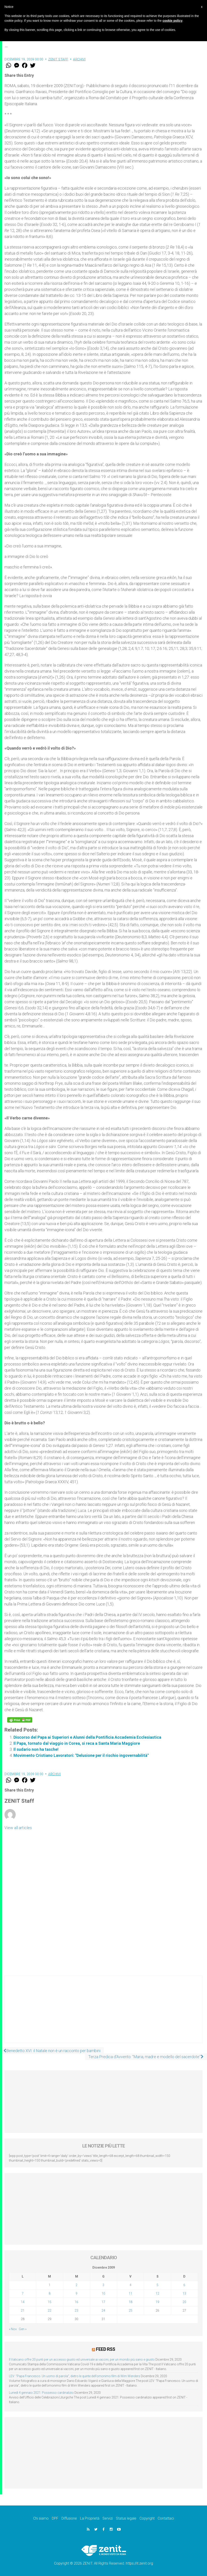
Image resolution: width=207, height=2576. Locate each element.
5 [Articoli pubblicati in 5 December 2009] (157, 2285)
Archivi (79, 59)
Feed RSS (105, 2349)
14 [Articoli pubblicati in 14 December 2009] (22, 2302)
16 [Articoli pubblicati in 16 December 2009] (76, 2302)
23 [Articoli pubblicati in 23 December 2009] (76, 2310)
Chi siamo (41, 2518)
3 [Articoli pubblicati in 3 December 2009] (103, 2285)
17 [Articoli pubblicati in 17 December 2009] (103, 2302)
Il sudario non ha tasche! (36, 1749)
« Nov (13, 2329)
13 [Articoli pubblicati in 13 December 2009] (184, 2293)
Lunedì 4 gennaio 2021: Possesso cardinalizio (41, 2392)
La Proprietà (89, 2518)
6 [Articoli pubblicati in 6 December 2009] (184, 2285)
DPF (55, 2518)
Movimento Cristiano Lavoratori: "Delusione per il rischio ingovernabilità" (81, 1755)
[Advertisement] (103, 2013)
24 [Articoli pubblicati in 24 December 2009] (103, 2310)
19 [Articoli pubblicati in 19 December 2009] (157, 2302)
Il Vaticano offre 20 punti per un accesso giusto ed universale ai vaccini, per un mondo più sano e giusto (82, 2359)
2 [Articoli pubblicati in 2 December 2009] (76, 2285)
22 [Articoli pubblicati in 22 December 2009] (49, 2310)
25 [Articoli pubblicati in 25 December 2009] (130, 2310)
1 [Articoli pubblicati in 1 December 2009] (49, 2285)
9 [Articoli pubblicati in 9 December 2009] (76, 2293)
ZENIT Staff (58, 59)
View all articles (18, 1827)
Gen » (22, 2329)
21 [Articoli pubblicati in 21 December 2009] (22, 2310)
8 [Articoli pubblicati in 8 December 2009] (49, 2293)
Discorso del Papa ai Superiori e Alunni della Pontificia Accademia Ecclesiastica (87, 1737)
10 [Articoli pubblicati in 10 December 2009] (103, 2293)
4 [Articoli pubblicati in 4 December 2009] (130, 2285)
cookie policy (173, 20)
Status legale (126, 2518)
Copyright (147, 2518)
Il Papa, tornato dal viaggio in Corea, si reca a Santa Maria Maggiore (76, 1743)
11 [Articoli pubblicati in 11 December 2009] (130, 2293)
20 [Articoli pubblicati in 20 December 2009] (184, 2302)
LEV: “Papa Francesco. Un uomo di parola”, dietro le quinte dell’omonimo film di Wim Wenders (74, 2375)
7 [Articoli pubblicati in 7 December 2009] (23, 2293)
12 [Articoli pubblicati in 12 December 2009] (157, 2293)
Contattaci (166, 2518)
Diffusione (69, 2518)
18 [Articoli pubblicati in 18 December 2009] (130, 2302)
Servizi (107, 2518)
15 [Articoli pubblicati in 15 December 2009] (49, 2302)
